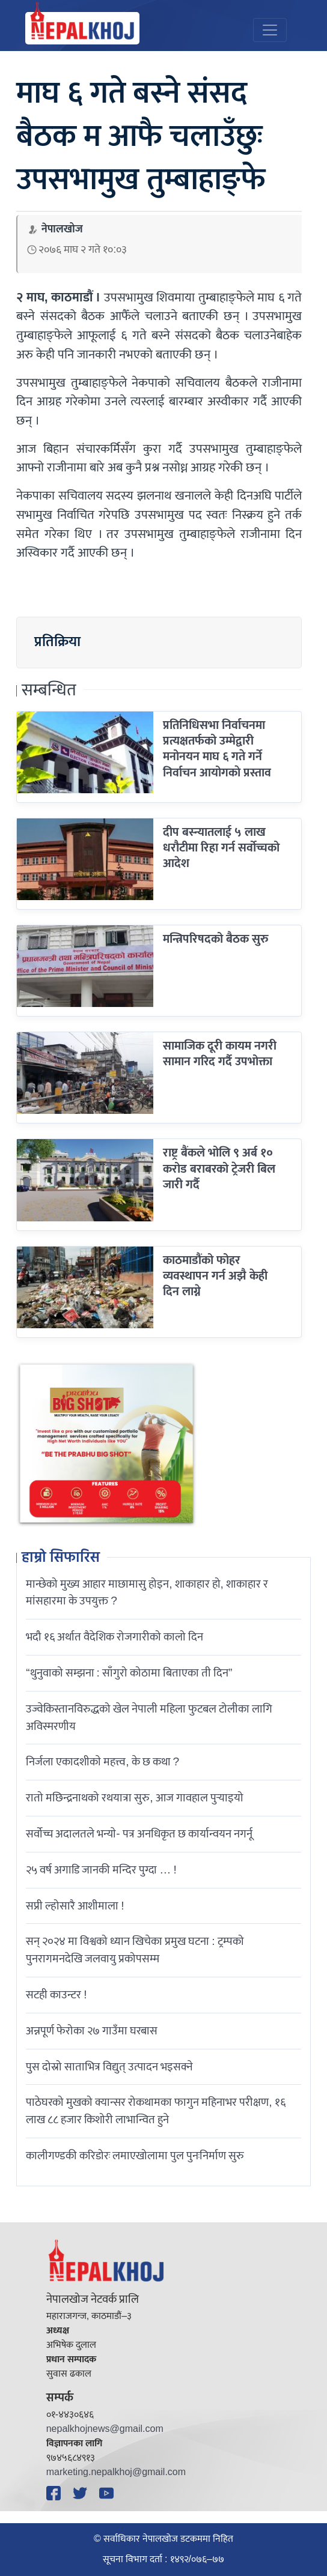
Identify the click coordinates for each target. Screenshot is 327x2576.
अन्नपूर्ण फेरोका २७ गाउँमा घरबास (91, 2030)
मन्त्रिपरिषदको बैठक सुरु (216, 939)
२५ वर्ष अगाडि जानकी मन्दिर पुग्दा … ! (101, 1869)
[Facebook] (55, 2493)
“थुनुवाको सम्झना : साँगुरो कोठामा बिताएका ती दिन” (129, 1673)
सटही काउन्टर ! (56, 1994)
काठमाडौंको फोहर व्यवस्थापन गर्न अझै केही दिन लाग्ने (215, 1276)
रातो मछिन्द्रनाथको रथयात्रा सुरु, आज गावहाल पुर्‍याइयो (134, 1797)
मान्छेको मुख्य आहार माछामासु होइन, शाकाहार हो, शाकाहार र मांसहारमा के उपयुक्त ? (147, 1592)
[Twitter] (82, 2493)
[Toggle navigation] (270, 30)
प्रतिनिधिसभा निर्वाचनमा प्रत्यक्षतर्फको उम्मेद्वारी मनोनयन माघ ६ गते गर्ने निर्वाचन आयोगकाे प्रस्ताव (217, 749)
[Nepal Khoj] (82, 28)
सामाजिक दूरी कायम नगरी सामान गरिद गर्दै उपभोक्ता (220, 1054)
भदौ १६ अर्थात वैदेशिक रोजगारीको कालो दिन (114, 1636)
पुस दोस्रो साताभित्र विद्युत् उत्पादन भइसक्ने (109, 2066)
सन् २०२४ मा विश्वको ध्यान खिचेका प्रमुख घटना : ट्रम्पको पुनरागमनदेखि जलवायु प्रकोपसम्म (134, 1950)
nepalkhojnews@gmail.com (105, 2429)
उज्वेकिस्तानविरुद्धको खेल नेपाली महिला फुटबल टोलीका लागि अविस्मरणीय (149, 1717)
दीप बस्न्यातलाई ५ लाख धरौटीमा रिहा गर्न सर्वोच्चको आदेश (221, 848)
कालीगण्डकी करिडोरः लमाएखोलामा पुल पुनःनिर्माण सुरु (135, 2155)
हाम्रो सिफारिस (61, 1558)
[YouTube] (108, 2493)
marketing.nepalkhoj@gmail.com (116, 2472)
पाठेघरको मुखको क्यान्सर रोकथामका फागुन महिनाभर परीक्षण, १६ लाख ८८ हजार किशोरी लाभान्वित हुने (155, 2111)
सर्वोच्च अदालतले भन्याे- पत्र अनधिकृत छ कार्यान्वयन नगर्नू (139, 1833)
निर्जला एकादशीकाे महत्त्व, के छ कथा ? (102, 1761)
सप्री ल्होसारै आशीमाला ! (75, 1905)
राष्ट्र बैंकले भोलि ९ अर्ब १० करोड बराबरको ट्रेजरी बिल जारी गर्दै (219, 1169)
